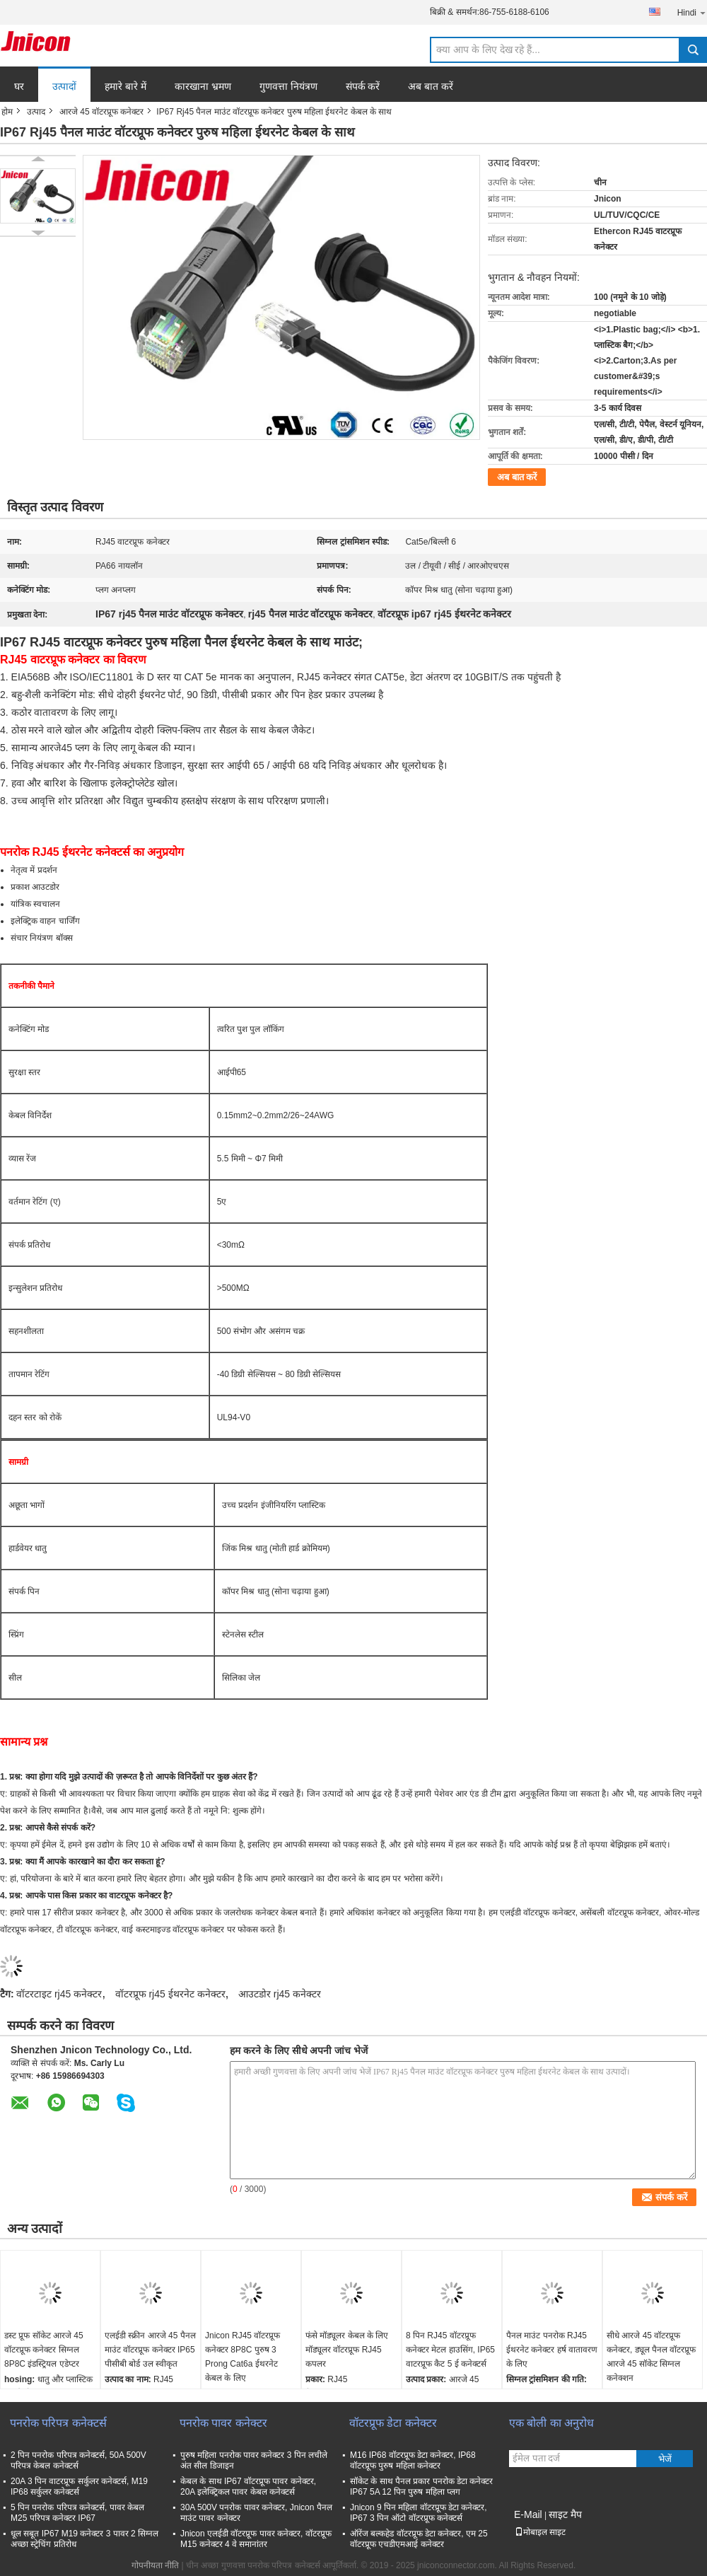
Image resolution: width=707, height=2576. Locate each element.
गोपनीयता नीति (155, 2565)
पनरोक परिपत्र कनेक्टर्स (58, 2423)
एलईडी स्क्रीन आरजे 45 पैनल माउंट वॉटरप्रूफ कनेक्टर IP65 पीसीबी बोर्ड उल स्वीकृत (150, 2350)
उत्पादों (64, 86)
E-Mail (528, 2514)
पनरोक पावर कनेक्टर (223, 2423)
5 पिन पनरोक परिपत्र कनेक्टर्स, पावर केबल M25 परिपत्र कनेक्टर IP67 (77, 2512)
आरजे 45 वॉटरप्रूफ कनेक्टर (101, 112)
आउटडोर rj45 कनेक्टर (279, 1994)
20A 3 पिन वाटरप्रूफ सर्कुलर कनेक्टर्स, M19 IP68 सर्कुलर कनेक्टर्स (79, 2486)
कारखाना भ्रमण (203, 86)
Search (693, 50)
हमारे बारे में (125, 86)
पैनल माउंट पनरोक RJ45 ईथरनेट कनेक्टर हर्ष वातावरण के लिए (551, 2350)
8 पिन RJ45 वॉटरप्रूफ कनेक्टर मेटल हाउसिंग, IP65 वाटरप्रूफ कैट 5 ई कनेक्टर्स (450, 2350)
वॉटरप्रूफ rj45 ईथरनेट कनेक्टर (170, 1994)
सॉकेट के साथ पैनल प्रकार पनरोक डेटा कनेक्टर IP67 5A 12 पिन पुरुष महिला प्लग (421, 2486)
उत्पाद (36, 112)
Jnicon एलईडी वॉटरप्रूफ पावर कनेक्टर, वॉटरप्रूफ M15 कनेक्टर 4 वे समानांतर (256, 2539)
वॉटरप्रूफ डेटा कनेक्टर (393, 2423)
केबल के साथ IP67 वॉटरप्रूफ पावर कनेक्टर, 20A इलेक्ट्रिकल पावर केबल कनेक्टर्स (248, 2486)
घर (19, 86)
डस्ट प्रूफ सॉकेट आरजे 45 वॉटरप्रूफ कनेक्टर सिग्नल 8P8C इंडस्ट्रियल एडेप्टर (43, 2350)
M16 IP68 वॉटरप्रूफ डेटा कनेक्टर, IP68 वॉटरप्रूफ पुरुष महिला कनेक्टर (413, 2460)
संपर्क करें (363, 86)
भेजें (665, 2459)
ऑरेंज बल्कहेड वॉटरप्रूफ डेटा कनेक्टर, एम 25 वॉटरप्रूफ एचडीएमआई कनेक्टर (419, 2539)
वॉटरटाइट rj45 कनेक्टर (59, 1994)
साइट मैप (565, 2514)
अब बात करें (430, 86)
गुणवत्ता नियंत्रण (288, 86)
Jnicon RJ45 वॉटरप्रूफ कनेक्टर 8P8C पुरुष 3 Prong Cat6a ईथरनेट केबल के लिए (242, 2357)
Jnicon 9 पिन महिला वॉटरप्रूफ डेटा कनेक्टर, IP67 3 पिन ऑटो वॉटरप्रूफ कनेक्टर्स (418, 2512)
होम (7, 112)
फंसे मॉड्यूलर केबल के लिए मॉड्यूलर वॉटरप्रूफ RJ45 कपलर (346, 2350)
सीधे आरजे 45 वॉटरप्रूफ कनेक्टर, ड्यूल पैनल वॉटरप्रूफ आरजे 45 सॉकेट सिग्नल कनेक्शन (651, 2357)
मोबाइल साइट (540, 2532)
